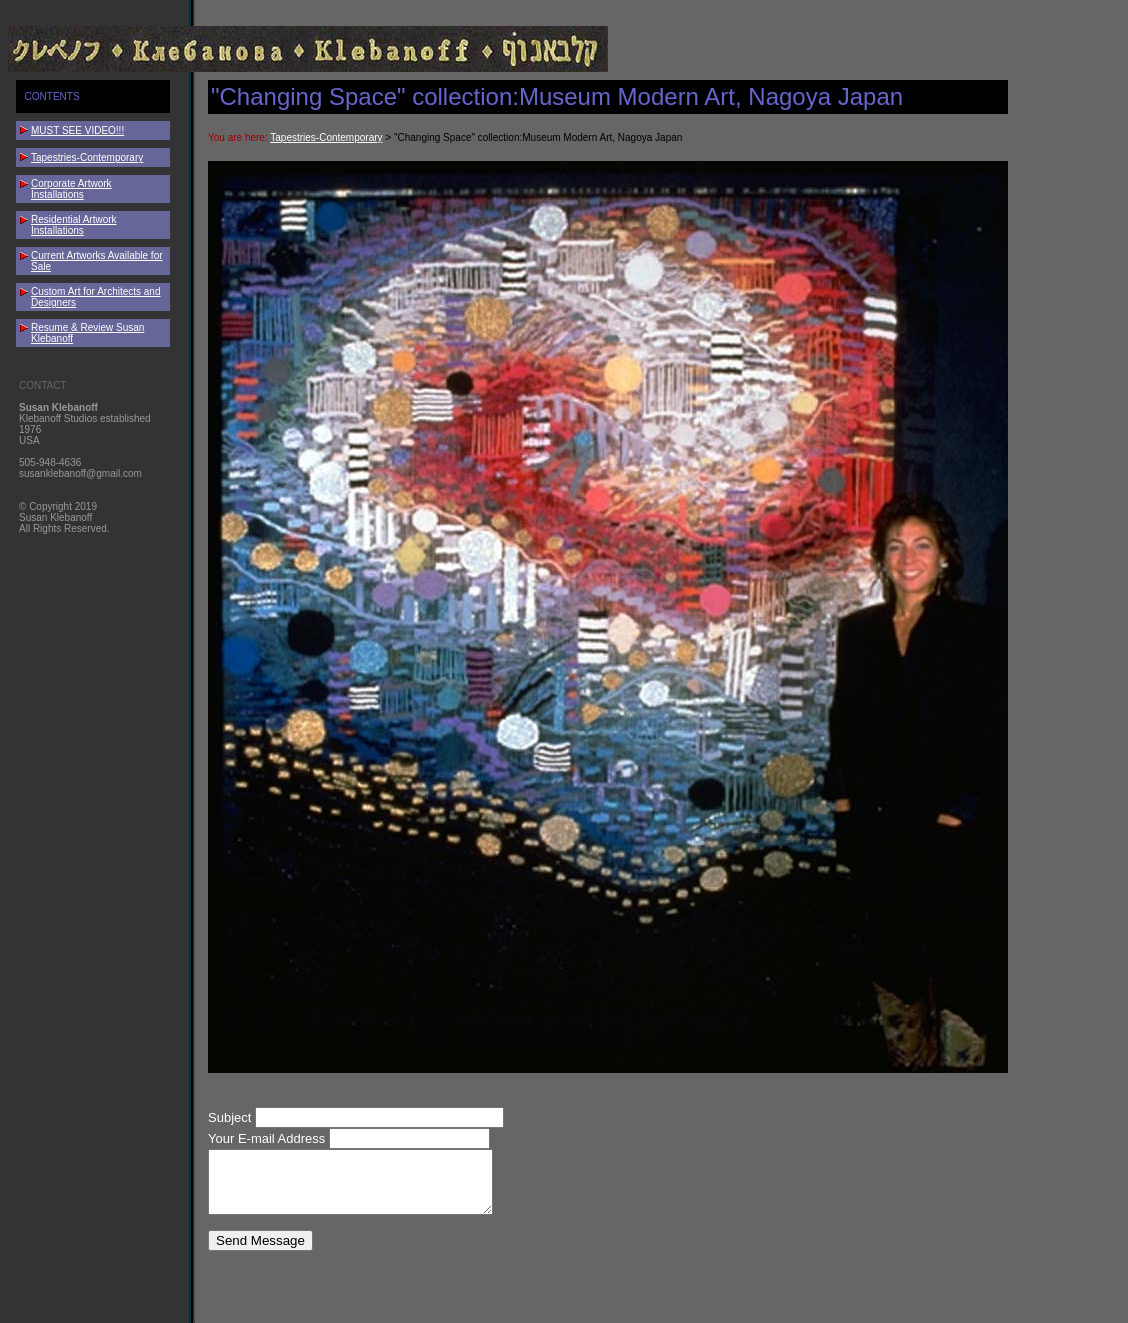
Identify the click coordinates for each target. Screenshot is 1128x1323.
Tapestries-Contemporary (87, 157)
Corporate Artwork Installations (71, 189)
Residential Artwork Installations (74, 225)
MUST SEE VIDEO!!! (77, 130)
